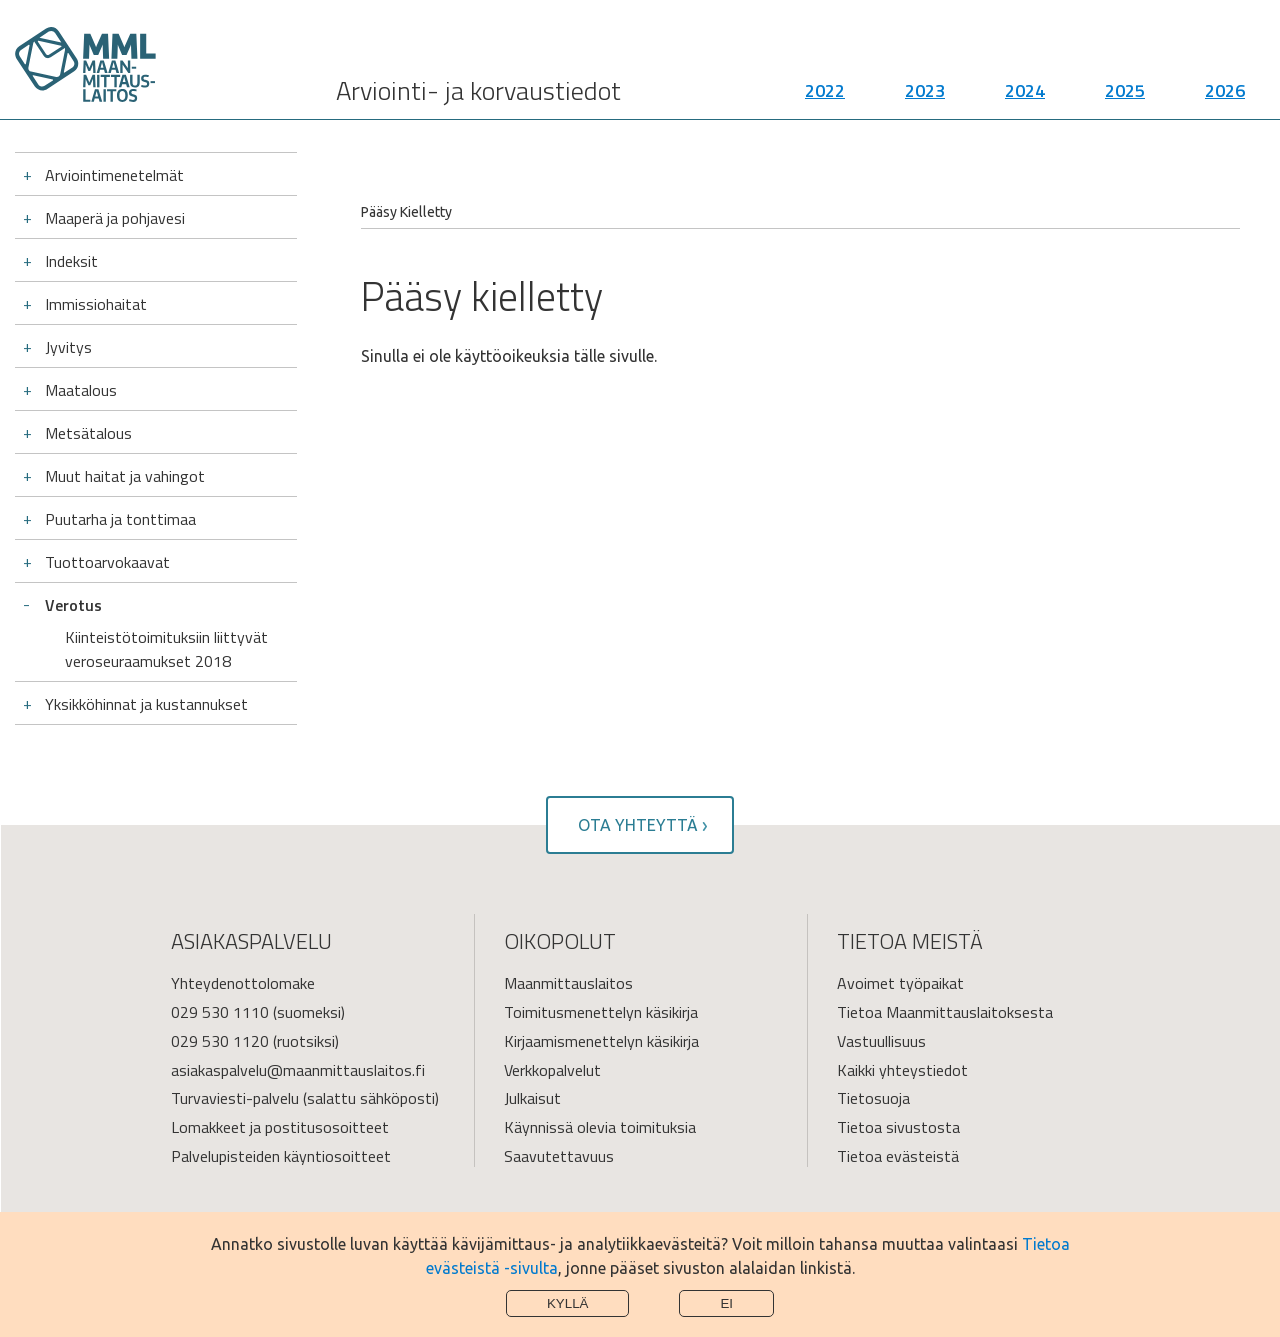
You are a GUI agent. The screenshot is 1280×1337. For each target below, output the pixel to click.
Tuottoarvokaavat (107, 562)
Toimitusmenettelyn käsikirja (601, 1012)
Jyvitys (68, 347)
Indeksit (71, 261)
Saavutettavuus (559, 1156)
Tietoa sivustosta (898, 1127)
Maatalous (81, 390)
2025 (1125, 90)
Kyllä (568, 1303)
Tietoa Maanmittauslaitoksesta (945, 1012)
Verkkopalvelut (552, 1070)
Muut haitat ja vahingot (125, 476)
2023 (925, 90)
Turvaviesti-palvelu (235, 1098)
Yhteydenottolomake (243, 983)
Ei (726, 1303)
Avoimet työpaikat (900, 983)
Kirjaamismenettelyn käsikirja (601, 1041)
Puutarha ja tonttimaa (120, 519)
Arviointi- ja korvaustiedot (478, 90)
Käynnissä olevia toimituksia (600, 1127)
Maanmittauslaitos (568, 983)
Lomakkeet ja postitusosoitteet (280, 1127)
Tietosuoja (873, 1098)
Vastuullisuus (881, 1041)
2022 (825, 90)
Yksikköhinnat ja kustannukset (146, 704)
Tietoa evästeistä (898, 1156)
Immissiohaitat (96, 304)
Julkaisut (532, 1098)
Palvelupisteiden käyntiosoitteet (281, 1156)
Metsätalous (88, 433)
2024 (1025, 90)
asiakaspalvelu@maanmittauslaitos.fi (298, 1070)
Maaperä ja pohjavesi (115, 218)
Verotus (73, 605)
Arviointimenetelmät (114, 175)
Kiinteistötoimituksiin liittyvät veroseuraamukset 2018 (166, 649)
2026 (1225, 90)
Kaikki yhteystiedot (902, 1070)
